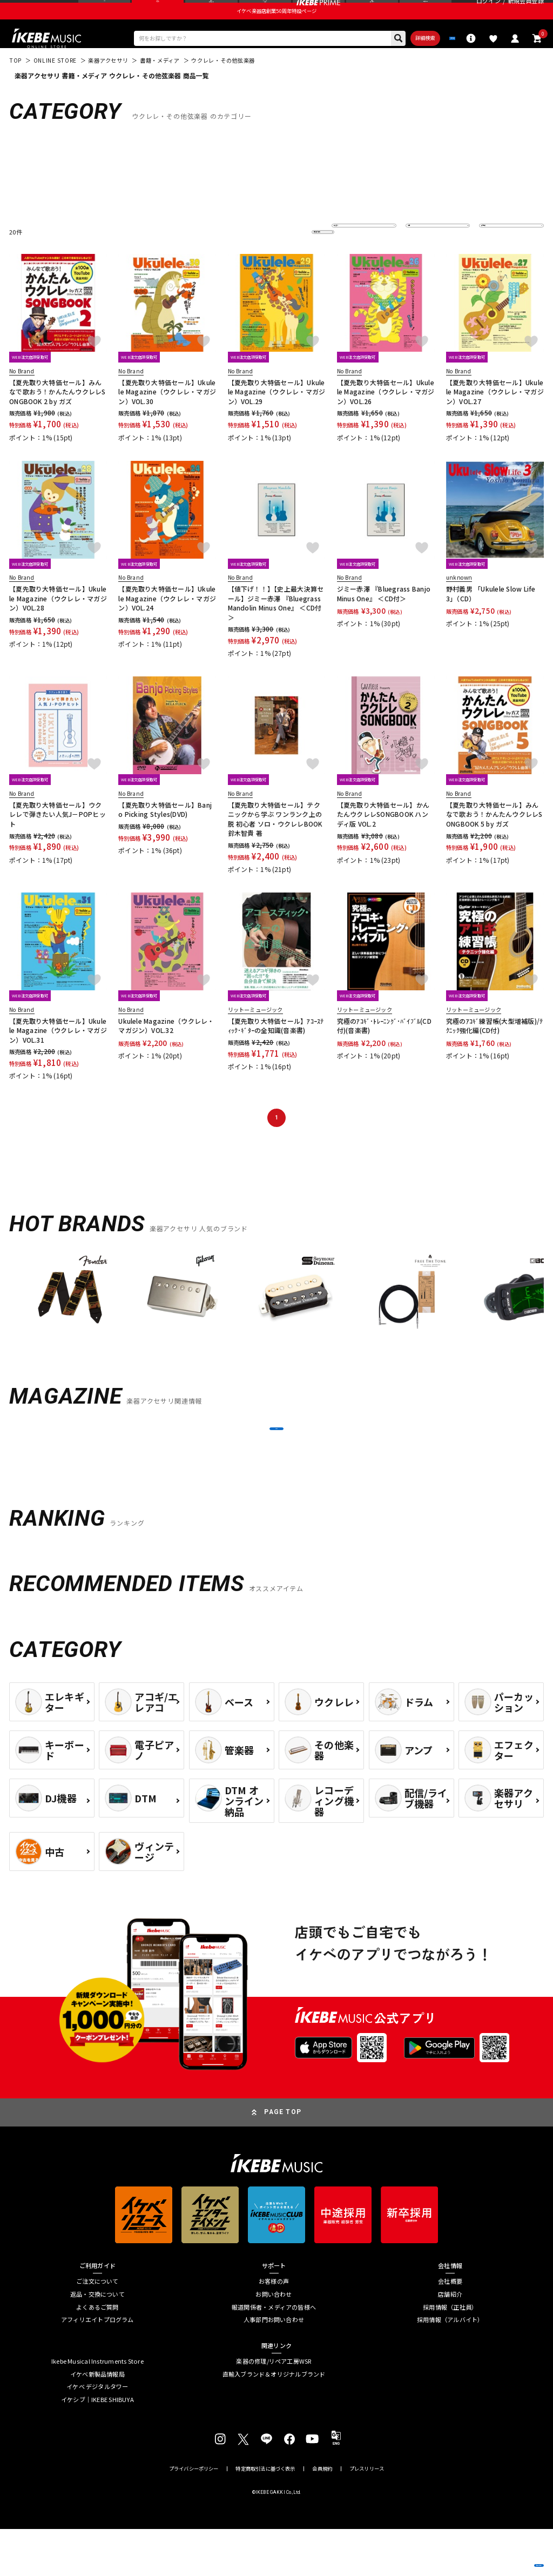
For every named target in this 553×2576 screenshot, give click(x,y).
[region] (276, 1322)
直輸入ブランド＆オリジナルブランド (274, 2421)
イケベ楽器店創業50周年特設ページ (276, 30)
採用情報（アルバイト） (450, 2366)
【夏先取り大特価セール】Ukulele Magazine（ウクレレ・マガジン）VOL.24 (167, 623)
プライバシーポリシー (194, 2515)
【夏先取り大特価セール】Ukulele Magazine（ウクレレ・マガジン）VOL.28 (58, 623)
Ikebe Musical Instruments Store (97, 2408)
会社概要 (450, 2328)
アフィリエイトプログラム (97, 2366)
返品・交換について (97, 2341)
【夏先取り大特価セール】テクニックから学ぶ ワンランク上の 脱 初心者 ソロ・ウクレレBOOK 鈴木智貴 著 (275, 843)
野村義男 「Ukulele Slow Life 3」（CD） (491, 618)
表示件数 (497, 257)
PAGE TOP (282, 2159)
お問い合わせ (273, 2341)
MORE (276, 1464)
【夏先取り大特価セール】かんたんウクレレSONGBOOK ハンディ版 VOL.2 (383, 839)
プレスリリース (366, 2515)
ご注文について (97, 2328)
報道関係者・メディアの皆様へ (274, 2353)
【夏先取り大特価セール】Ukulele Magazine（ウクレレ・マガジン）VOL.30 (167, 417)
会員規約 (322, 2515)
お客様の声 (274, 2328)
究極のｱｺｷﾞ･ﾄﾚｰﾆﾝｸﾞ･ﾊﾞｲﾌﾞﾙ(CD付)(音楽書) (384, 1050)
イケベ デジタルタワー (97, 2433)
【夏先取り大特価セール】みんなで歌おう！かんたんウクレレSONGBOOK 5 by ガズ (494, 839)
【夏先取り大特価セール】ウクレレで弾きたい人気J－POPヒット (57, 839)
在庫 (418, 257)
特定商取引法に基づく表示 (265, 2515)
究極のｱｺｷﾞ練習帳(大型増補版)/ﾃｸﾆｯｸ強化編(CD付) (494, 1050)
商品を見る (502, 2555)
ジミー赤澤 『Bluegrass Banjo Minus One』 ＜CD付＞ (383, 618)
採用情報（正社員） (450, 2353)
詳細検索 (380, 60)
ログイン (488, 11)
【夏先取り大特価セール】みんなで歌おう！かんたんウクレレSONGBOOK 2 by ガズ (57, 417)
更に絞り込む (282, 257)
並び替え (350, 257)
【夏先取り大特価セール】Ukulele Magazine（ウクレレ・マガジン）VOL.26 (386, 417)
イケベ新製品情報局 (97, 2421)
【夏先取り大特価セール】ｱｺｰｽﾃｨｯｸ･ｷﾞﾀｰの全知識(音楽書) (276, 1050)
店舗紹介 (450, 2341)
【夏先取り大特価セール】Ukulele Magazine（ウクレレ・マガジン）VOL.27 (495, 417)
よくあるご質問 (97, 2353)
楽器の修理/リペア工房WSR (273, 2408)
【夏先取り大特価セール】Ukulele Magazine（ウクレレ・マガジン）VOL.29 (277, 417)
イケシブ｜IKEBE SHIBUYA (97, 2446)
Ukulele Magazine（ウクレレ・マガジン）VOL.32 (166, 1050)
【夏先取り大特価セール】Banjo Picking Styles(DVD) (165, 834)
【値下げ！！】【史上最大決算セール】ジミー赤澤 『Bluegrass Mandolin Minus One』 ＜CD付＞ (276, 627)
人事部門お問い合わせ (274, 2366)
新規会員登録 (526, 11)
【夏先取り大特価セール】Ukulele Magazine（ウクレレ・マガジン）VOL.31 (58, 1055)
